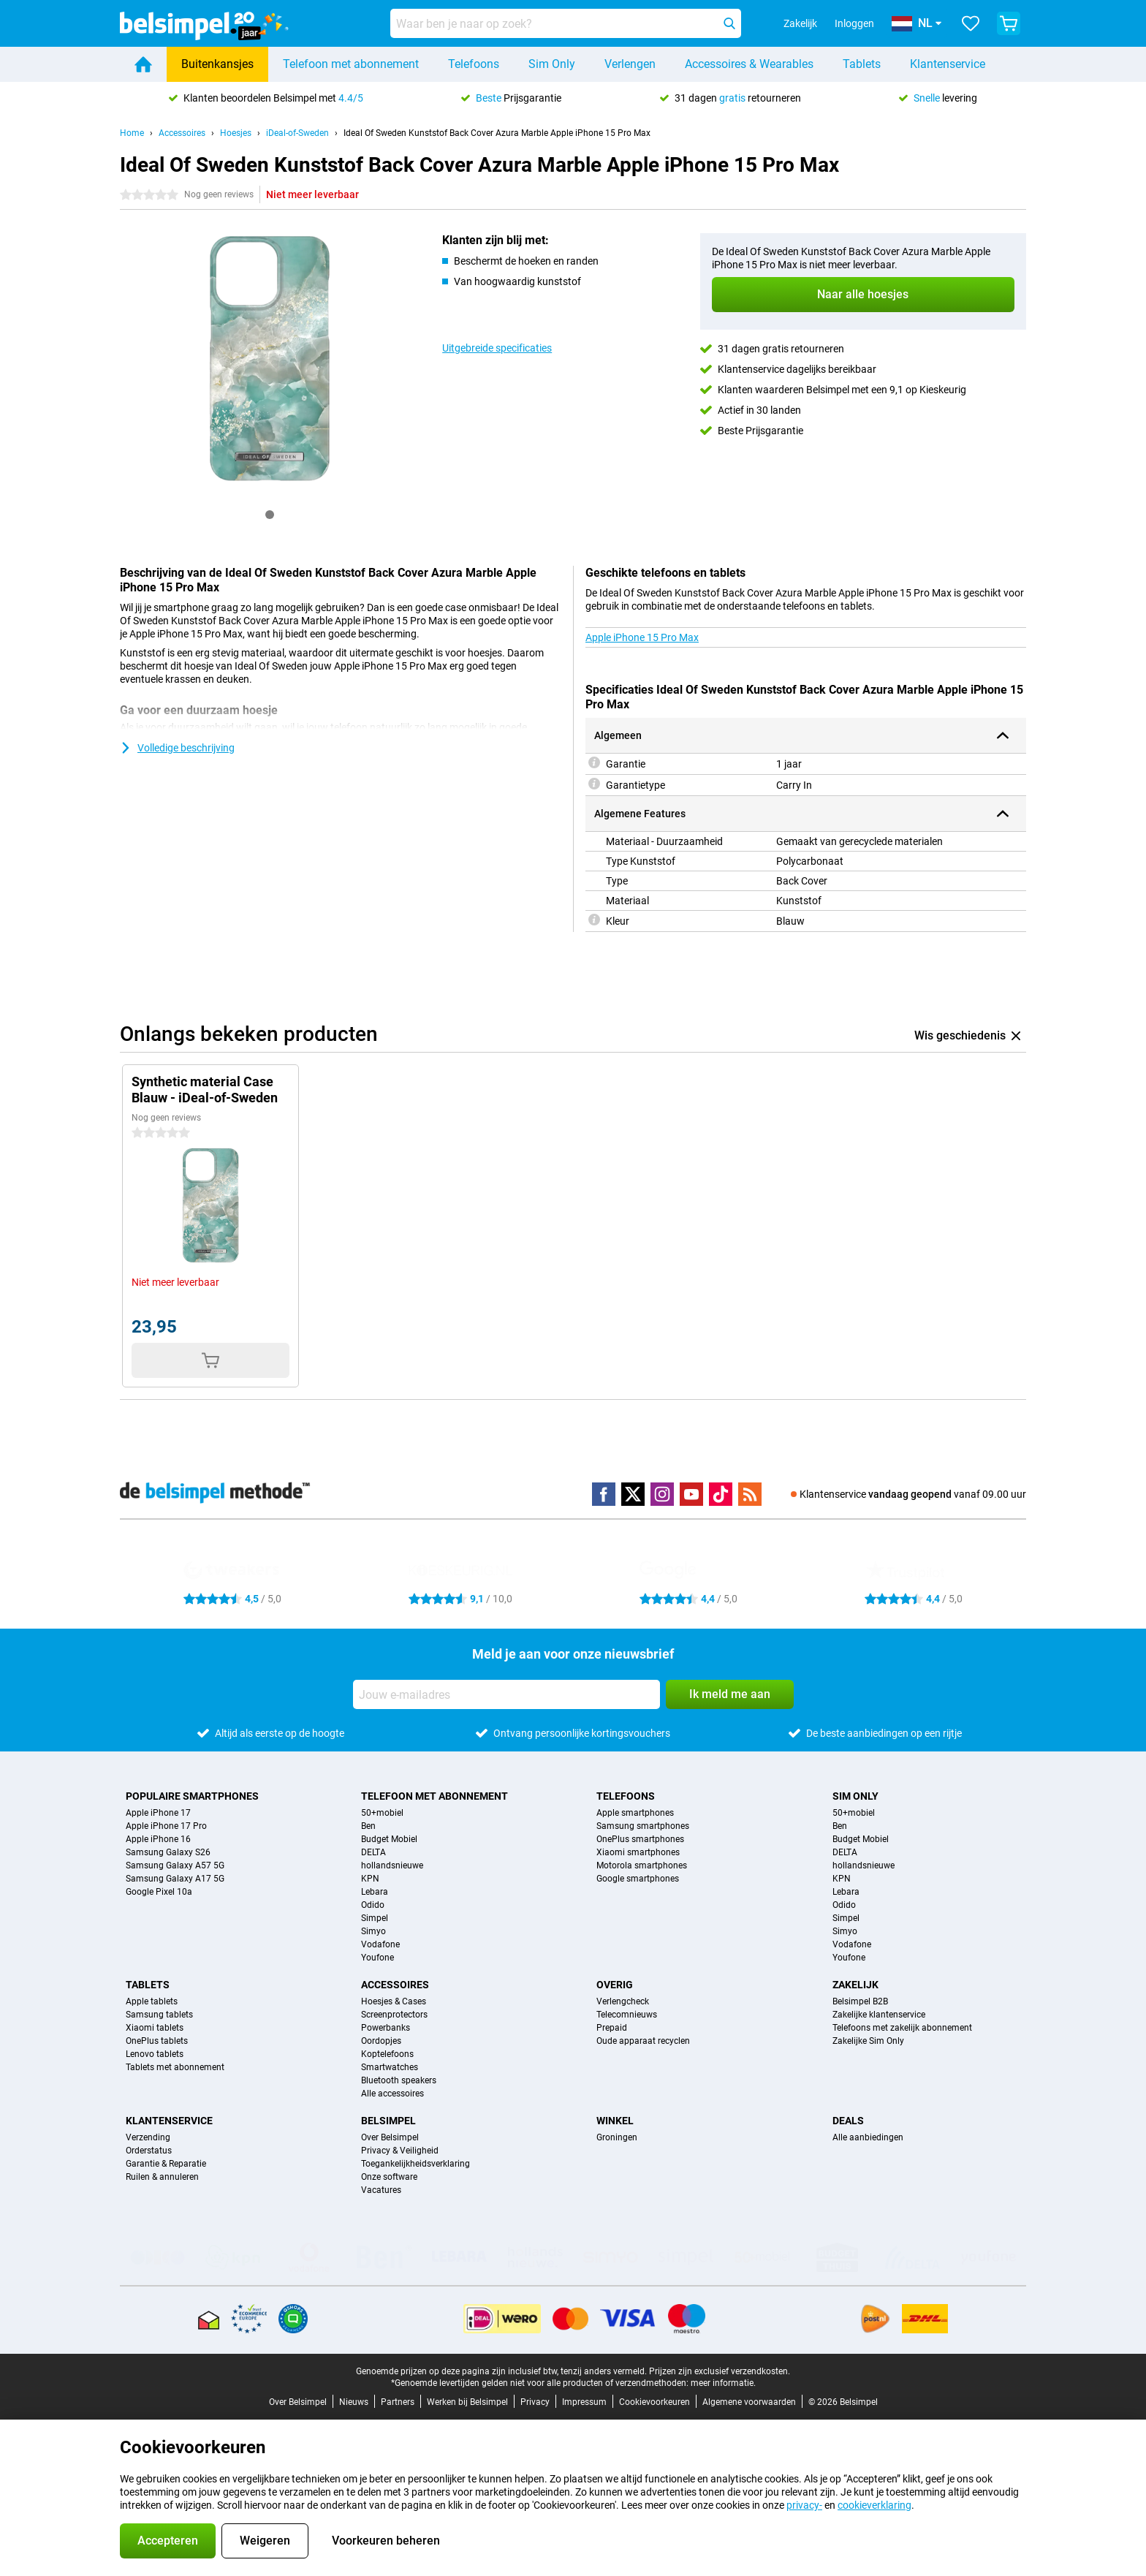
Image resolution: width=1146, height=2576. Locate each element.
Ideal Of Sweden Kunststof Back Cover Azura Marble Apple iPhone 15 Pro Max (497, 133)
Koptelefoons (387, 2054)
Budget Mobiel (389, 1839)
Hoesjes (235, 133)
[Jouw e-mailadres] (506, 1694)
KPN (370, 1879)
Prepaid (611, 2028)
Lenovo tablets (154, 2054)
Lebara (374, 1892)
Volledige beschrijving (177, 748)
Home (132, 133)
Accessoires (182, 133)
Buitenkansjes (217, 64)
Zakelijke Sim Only (868, 2041)
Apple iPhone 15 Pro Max (642, 637)
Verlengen (630, 64)
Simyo (373, 1931)
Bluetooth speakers (398, 2080)
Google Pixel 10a (159, 1892)
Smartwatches (389, 2067)
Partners (397, 2402)
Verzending (148, 2137)
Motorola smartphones (641, 1865)
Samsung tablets (159, 2014)
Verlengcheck (622, 2001)
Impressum (584, 2402)
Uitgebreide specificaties (497, 348)
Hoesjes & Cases (393, 2001)
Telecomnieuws (626, 2014)
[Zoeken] (729, 23)
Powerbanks (385, 2028)
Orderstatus (149, 2150)
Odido (372, 1905)
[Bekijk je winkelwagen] (1008, 23)
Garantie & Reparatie (166, 2164)
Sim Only (551, 64)
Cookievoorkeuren (654, 2402)
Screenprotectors (394, 2014)
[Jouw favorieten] (970, 23)
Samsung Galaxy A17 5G (175, 1879)
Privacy (535, 2402)
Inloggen (854, 23)
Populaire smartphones (192, 1796)
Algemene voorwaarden (749, 2402)
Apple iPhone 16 (158, 1839)
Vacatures (381, 2190)
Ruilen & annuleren (162, 2177)
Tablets (862, 64)
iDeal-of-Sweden (297, 133)
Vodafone (380, 1944)
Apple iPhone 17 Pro (166, 1826)
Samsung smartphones (642, 1826)
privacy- (804, 2505)
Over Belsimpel (390, 2137)
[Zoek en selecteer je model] (565, 23)
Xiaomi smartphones (638, 1852)
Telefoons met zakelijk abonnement (902, 2028)
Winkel (615, 2120)
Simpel (374, 1918)
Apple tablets (152, 2001)
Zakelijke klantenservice (878, 2014)
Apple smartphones (635, 1813)
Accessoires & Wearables (749, 64)
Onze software (389, 2177)
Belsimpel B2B (860, 2001)
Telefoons (473, 64)
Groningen (616, 2137)
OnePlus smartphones (640, 1839)
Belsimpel (388, 2120)
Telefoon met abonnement (351, 64)
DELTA (373, 1852)
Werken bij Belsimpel (467, 2402)
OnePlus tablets (157, 2041)
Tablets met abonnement (175, 2067)
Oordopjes (381, 2041)
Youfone (377, 1957)
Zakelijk (855, 1984)
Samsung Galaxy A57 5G (175, 1865)
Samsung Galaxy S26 (168, 1852)
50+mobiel (382, 1813)
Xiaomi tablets (154, 2028)
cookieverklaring (874, 2505)
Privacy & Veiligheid (400, 2150)
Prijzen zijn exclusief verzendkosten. (719, 2371)
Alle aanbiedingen (867, 2137)
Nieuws (353, 2402)
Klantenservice (947, 64)
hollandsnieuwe (392, 1865)
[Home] (143, 64)
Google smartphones (637, 1879)
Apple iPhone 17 (158, 1813)
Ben (368, 1826)
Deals (848, 2120)
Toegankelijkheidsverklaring (415, 2164)
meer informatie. (723, 2383)
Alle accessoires (392, 2093)
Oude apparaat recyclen (643, 2041)
